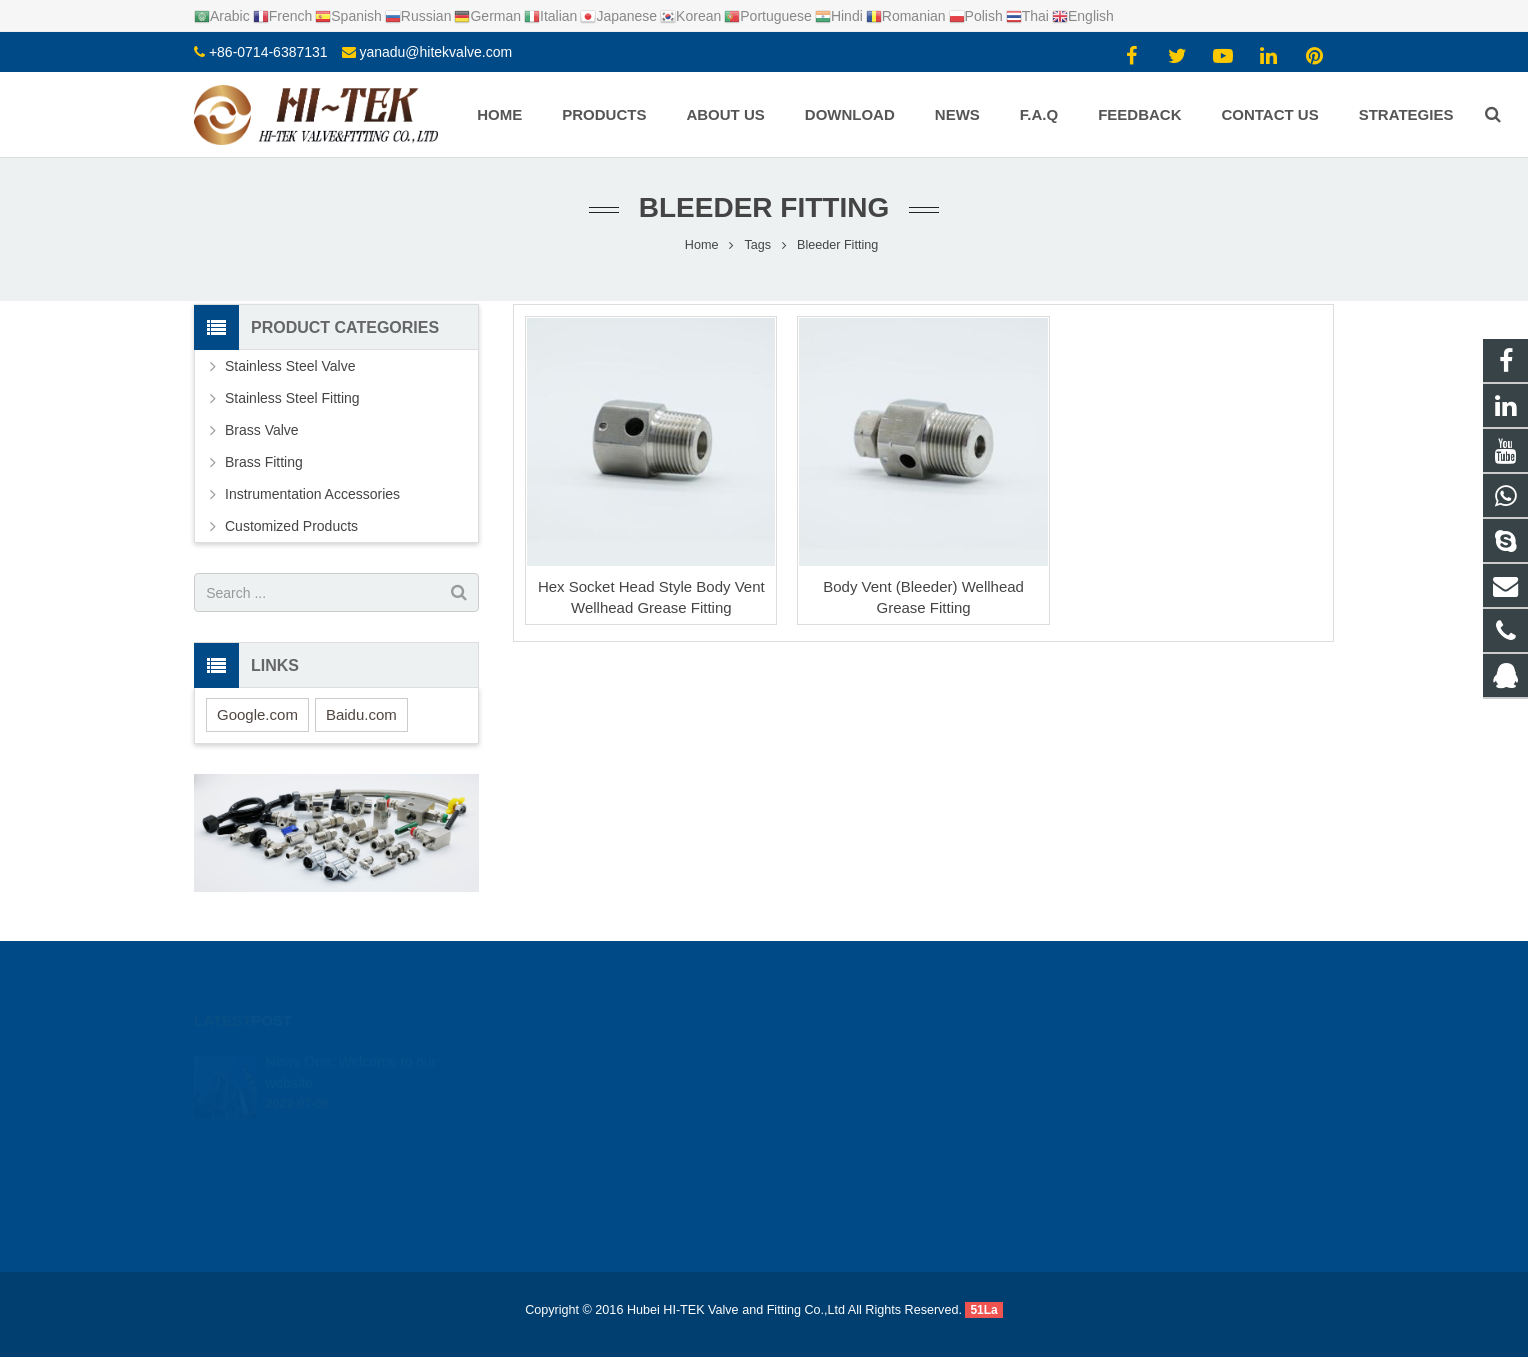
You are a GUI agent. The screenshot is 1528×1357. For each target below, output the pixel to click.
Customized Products (291, 526)
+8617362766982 (849, 1087)
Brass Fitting (264, 462)
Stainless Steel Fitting (292, 398)
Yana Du (823, 1174)
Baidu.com (361, 714)
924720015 (833, 1058)
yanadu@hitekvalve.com (435, 52)
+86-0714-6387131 (268, 52)
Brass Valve (262, 430)
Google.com (257, 714)
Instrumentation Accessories (312, 494)
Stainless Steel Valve (290, 366)
